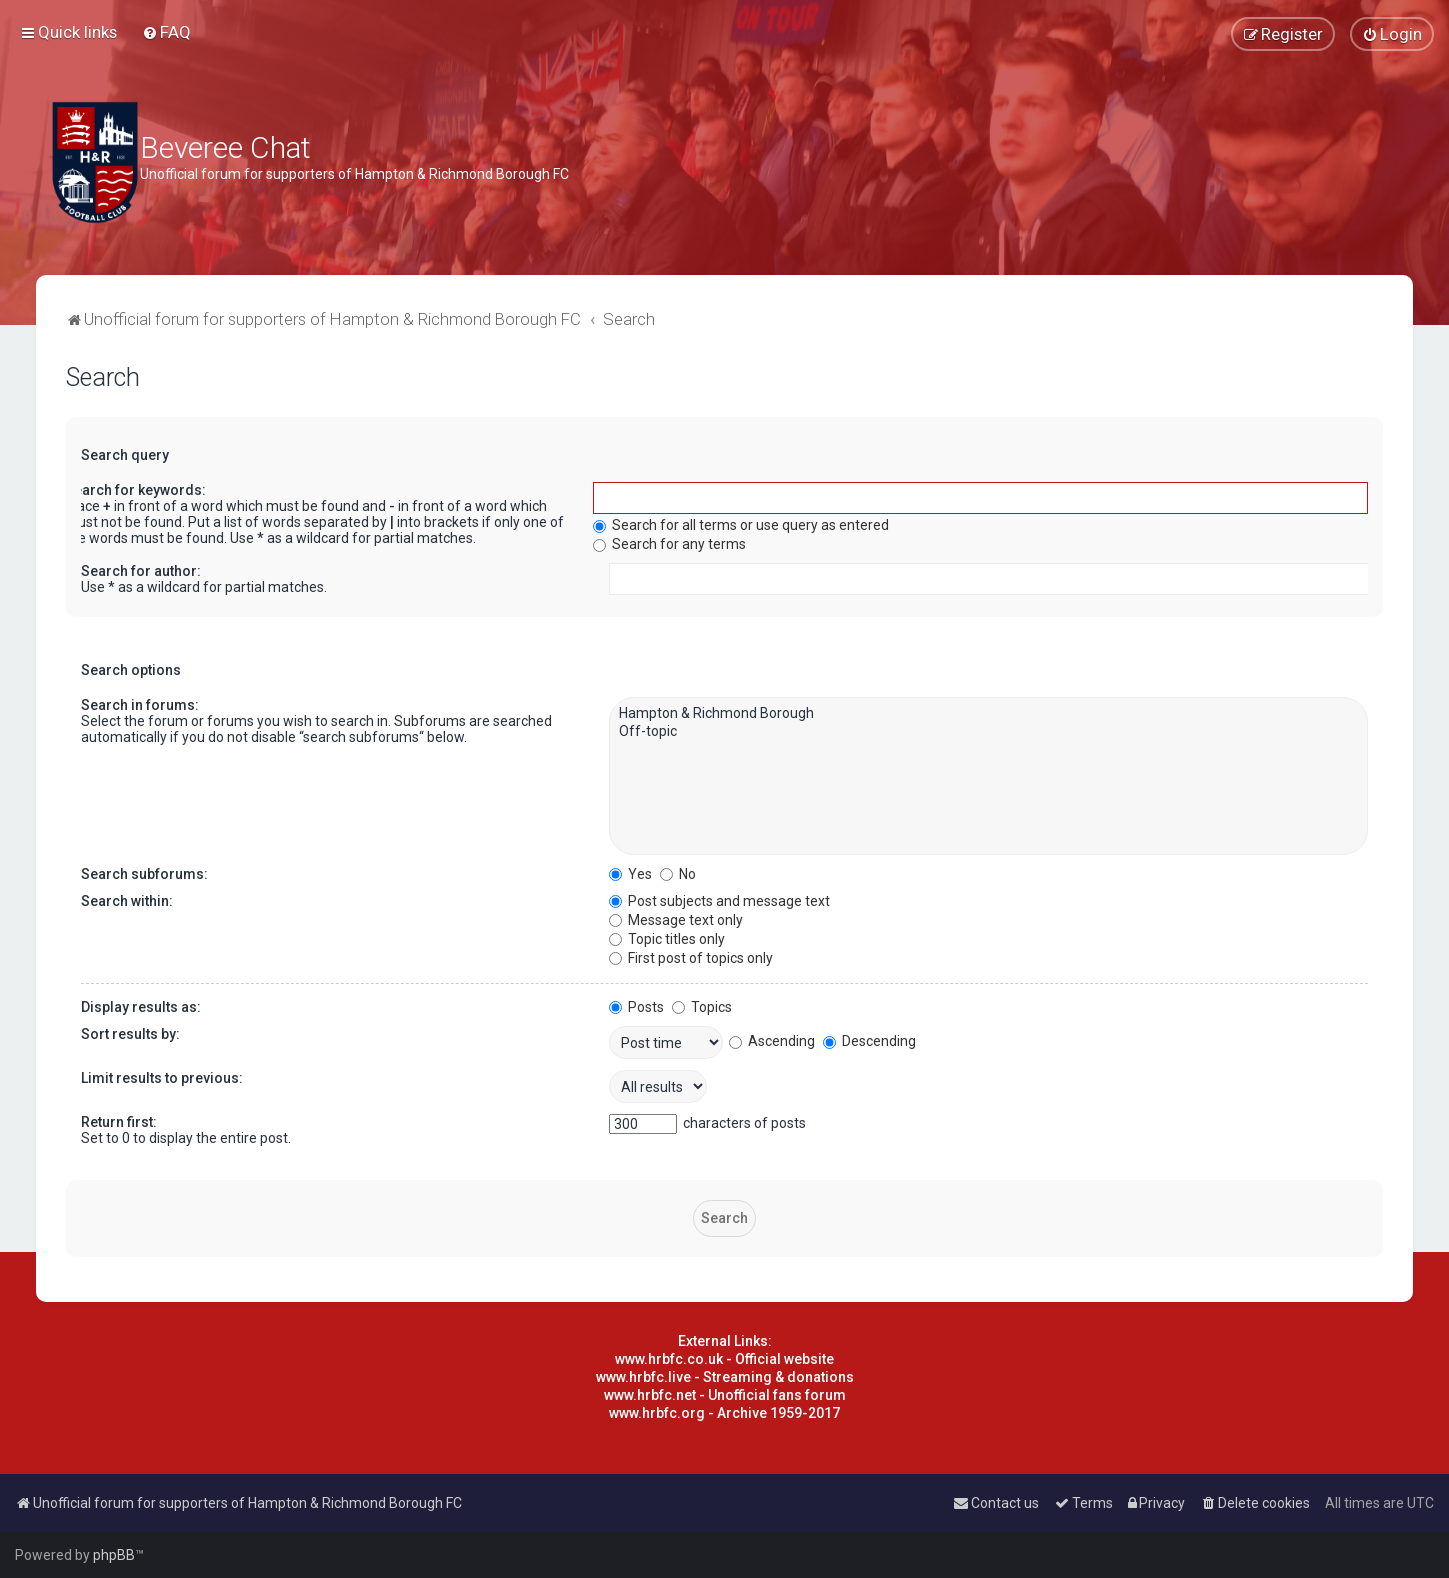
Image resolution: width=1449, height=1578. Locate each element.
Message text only (676, 920)
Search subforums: (144, 874)
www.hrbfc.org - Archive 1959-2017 (724, 1413)
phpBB (114, 1555)
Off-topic (988, 732)
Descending (869, 1041)
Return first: (119, 1122)
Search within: (127, 901)
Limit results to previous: (162, 1078)
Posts (636, 1007)
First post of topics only (691, 958)
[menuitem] (166, 32)
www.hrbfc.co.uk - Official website (724, 1359)
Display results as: (141, 1007)
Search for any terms (669, 544)
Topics (702, 1007)
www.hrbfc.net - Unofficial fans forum (725, 1395)
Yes (630, 874)
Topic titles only (667, 939)
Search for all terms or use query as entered (741, 525)
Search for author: (141, 571)
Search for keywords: (135, 490)
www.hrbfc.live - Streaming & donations (725, 1377)
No (678, 874)
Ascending (772, 1041)
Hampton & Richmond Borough (988, 714)
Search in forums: (140, 705)
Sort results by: (130, 1034)
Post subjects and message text (719, 901)
